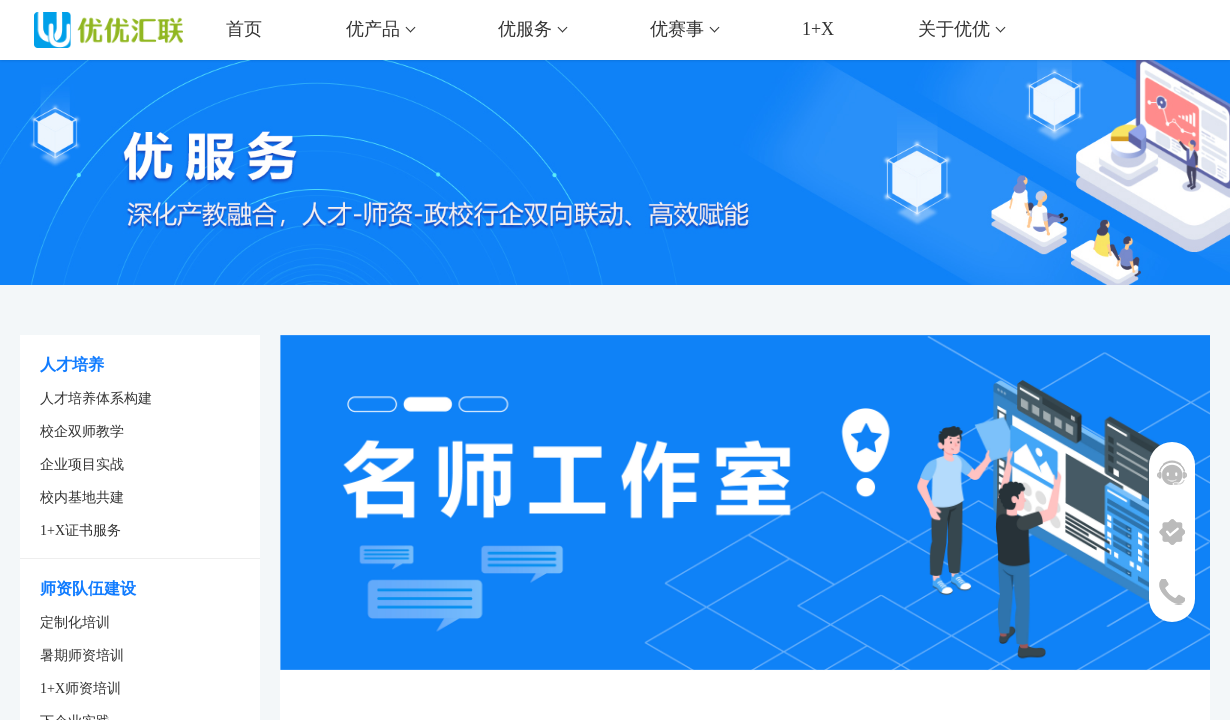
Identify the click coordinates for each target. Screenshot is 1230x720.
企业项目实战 (82, 464)
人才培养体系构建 (96, 398)
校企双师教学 (82, 431)
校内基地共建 (82, 497)
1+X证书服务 (80, 530)
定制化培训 (75, 622)
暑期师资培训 (82, 655)
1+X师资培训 (80, 688)
